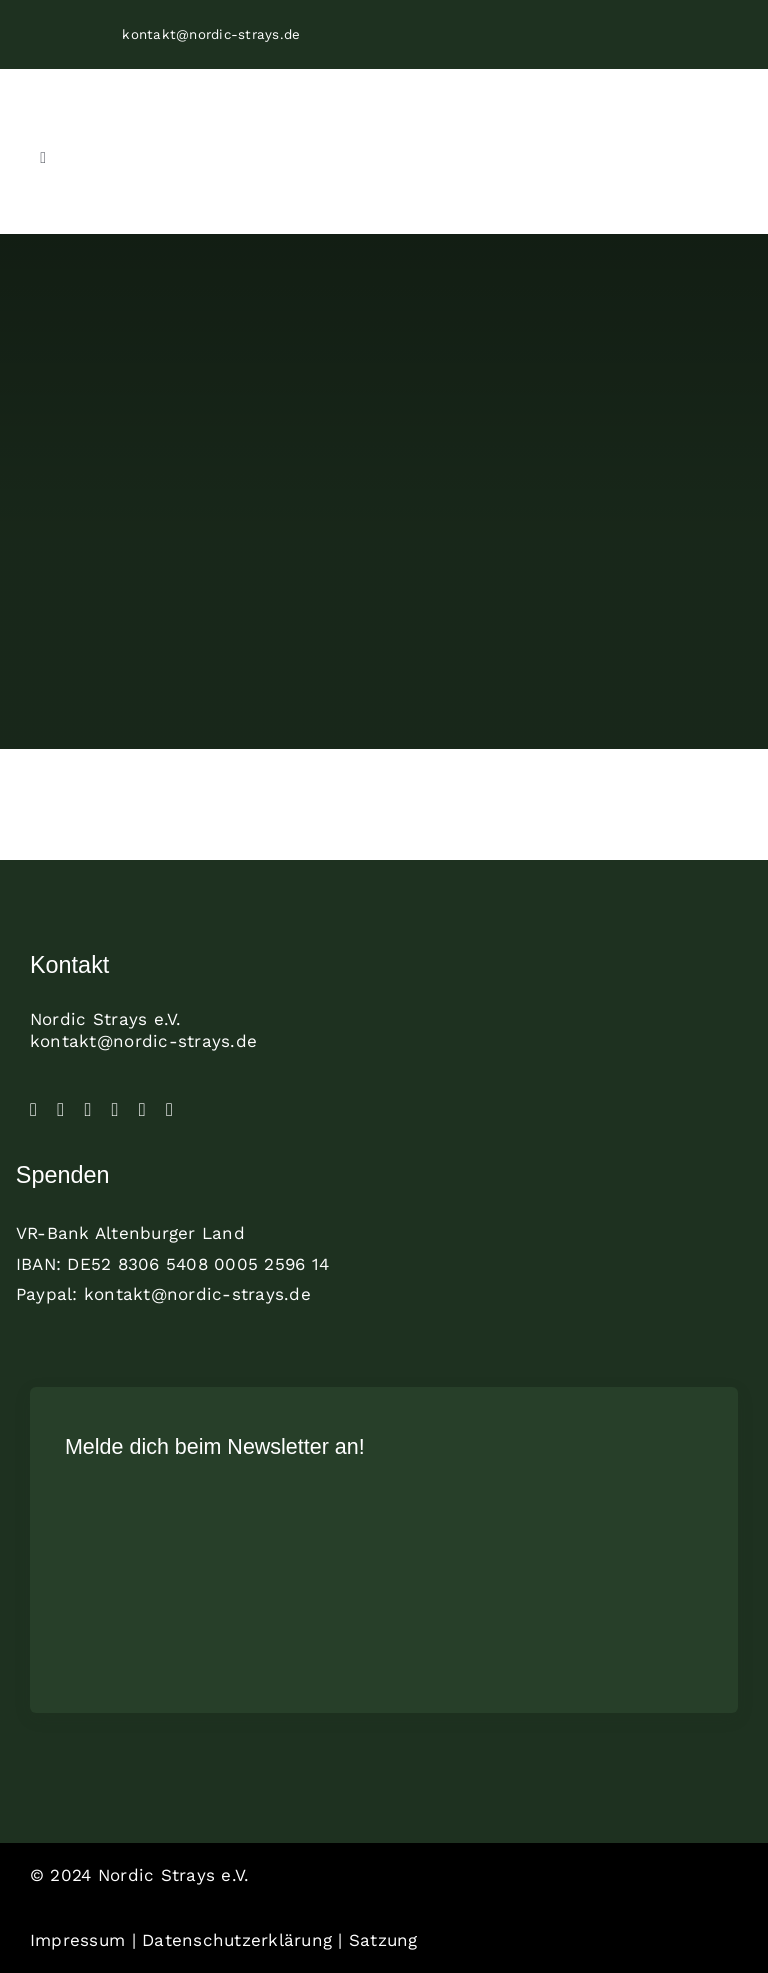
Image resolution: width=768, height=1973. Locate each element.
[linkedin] (115, 1109)
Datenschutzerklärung (237, 1940)
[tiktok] (87, 1109)
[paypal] (142, 1109)
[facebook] (33, 1109)
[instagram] (60, 1109)
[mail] (169, 1109)
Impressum (77, 1940)
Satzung (383, 1940)
